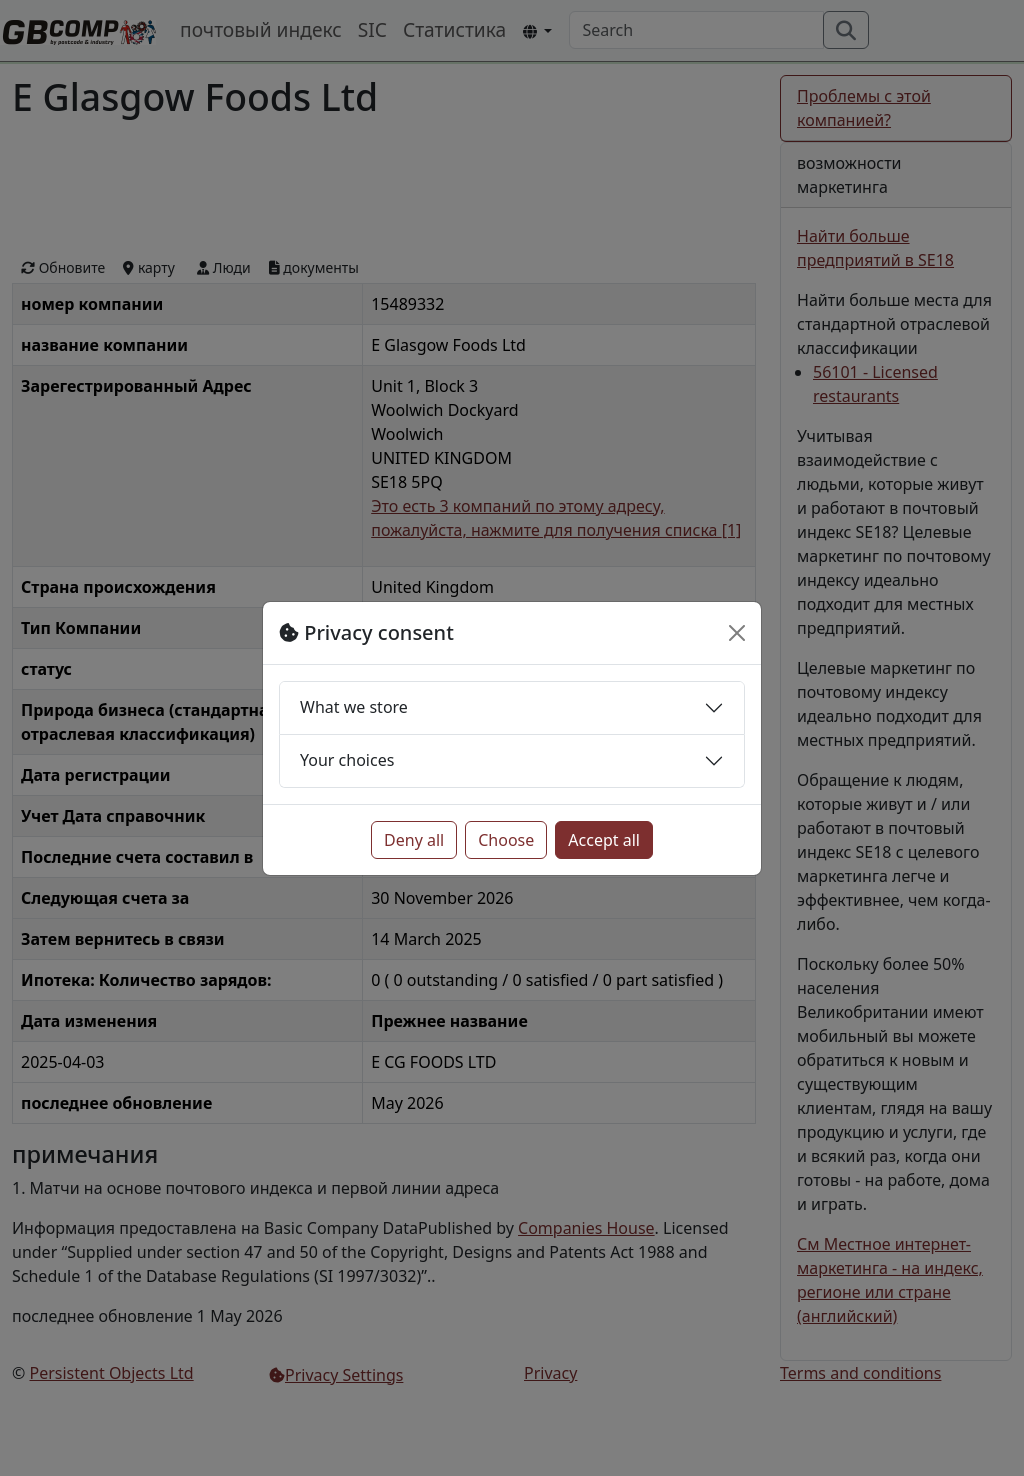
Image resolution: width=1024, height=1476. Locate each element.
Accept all (604, 840)
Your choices (347, 760)
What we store (354, 707)
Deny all (414, 840)
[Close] (737, 633)
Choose (506, 840)
